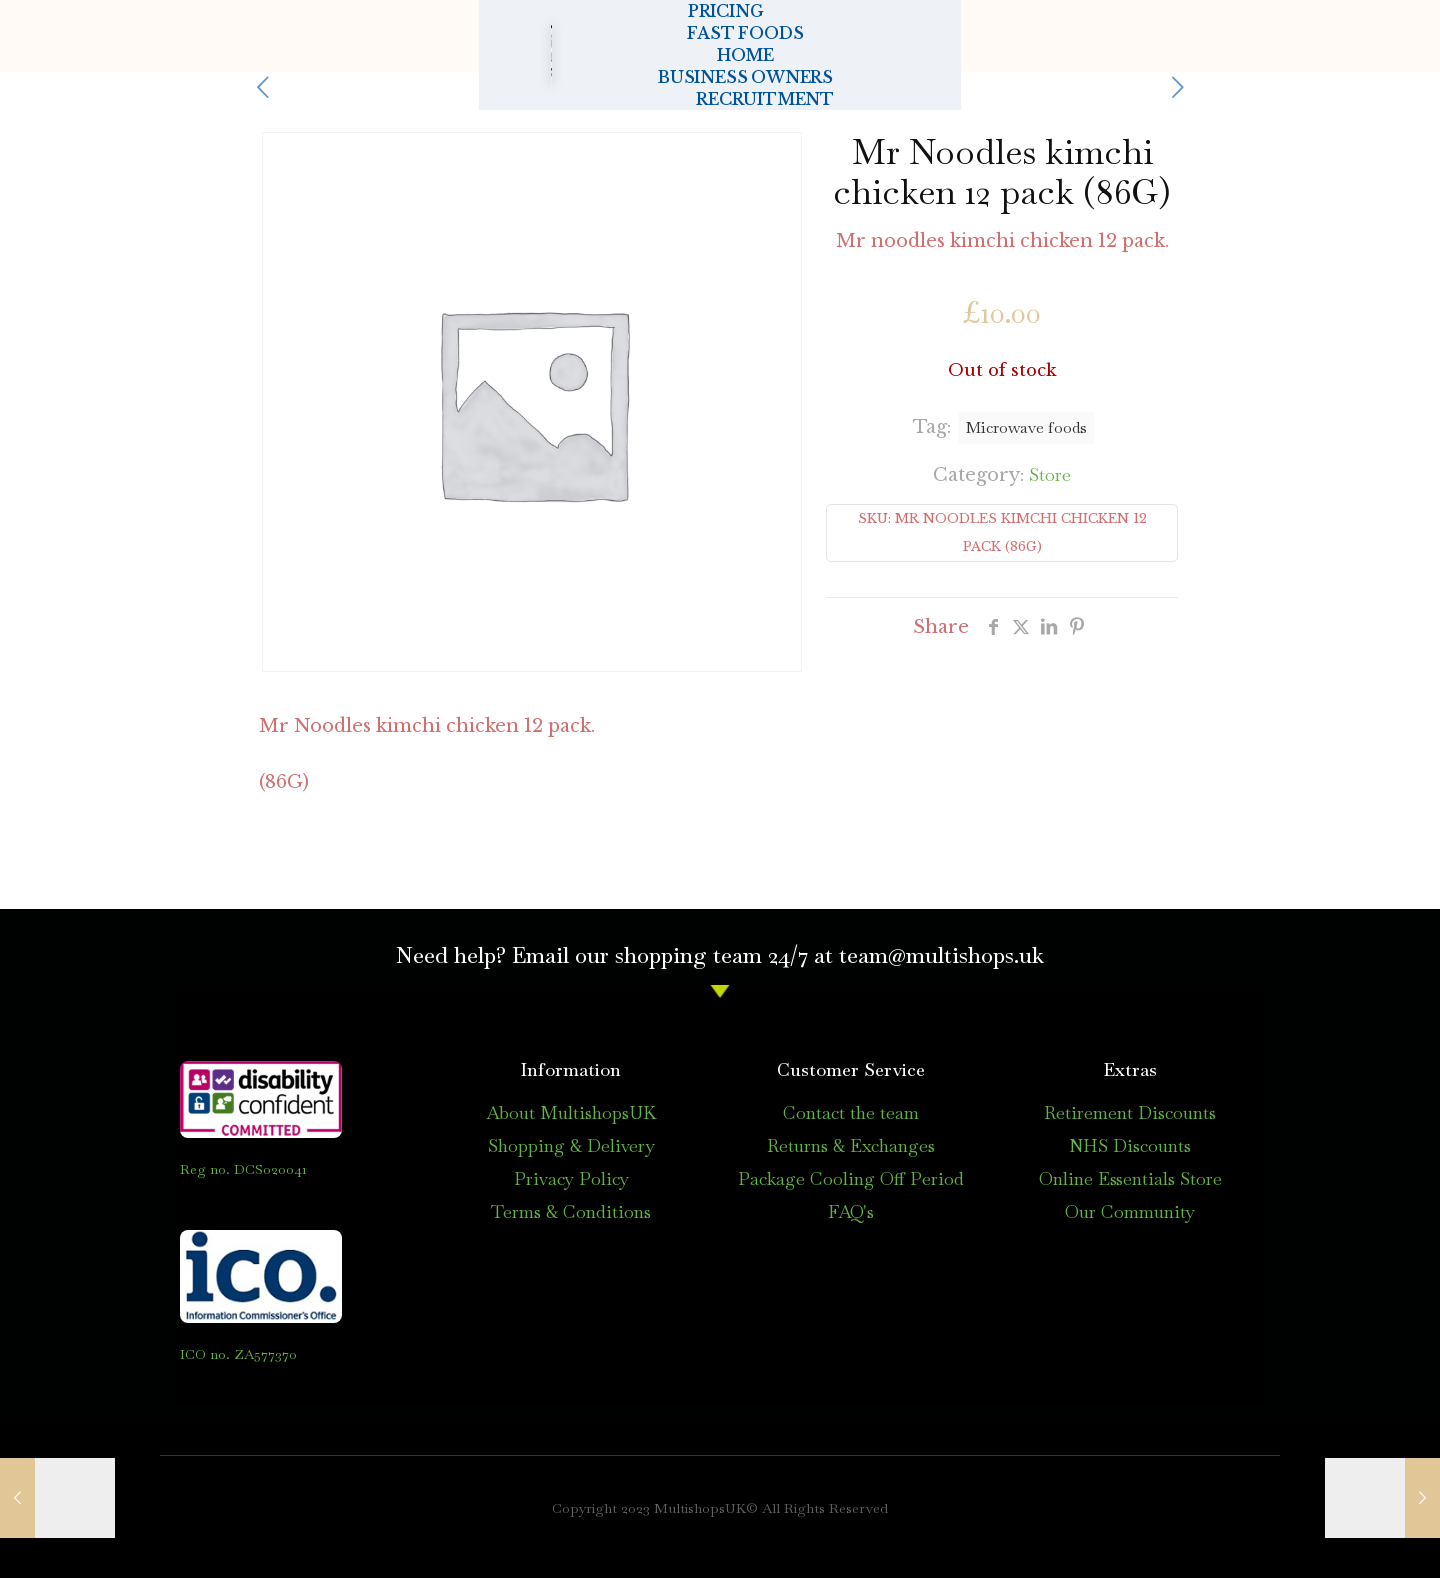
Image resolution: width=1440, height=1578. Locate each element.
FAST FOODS (572, 36)
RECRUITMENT (1168, 36)
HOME (737, 36)
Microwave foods (1026, 427)
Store (1050, 474)
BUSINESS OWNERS (932, 36)
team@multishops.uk (941, 955)
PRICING (397, 36)
